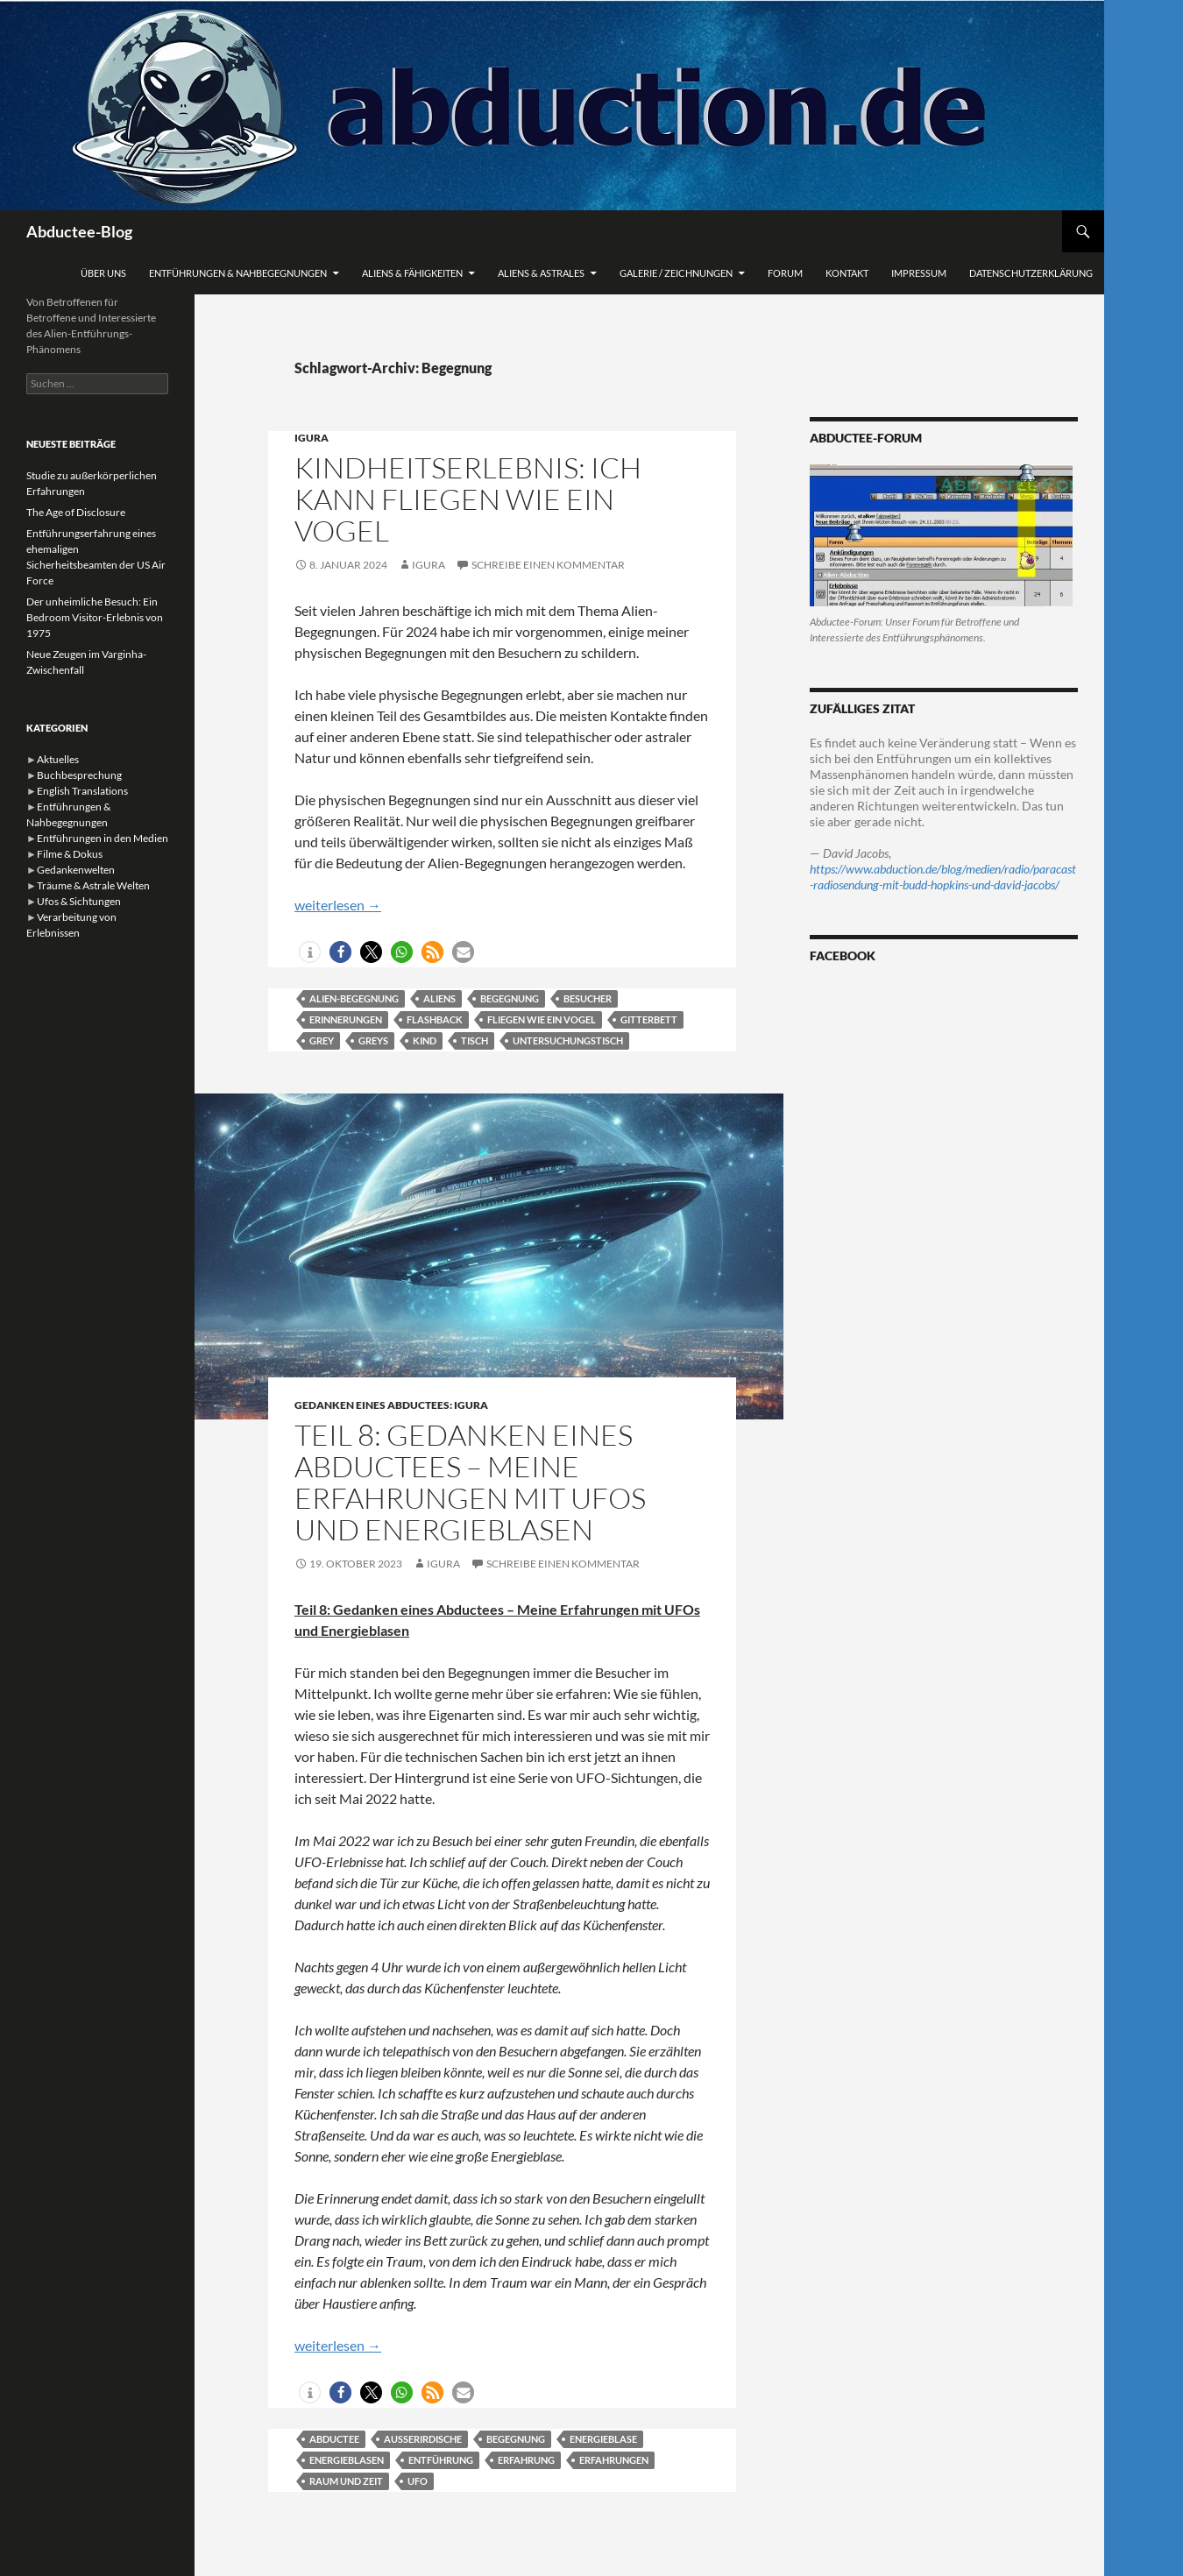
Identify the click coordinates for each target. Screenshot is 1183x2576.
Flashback (435, 1019)
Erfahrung (526, 2460)
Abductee (334, 2439)
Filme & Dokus (70, 853)
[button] (310, 952)
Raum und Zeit (346, 2481)
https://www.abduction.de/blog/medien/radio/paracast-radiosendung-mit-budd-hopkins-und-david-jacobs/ (943, 876)
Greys (373, 1040)
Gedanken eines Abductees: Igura (391, 1405)
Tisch (474, 1040)
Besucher (587, 998)
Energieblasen (346, 2460)
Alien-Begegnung (354, 998)
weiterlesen (337, 904)
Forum (785, 273)
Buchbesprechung (79, 775)
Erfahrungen (613, 2460)
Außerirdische (423, 2439)
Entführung (440, 2460)
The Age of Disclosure (75, 512)
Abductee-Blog (79, 231)
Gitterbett (648, 1019)
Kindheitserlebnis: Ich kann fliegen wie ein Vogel (467, 498)
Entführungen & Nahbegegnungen (238, 273)
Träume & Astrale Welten (93, 885)
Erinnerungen (345, 1019)
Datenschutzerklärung (1031, 273)
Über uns (103, 273)
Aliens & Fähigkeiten (412, 273)
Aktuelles (58, 759)
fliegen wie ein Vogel (541, 1019)
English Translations (82, 790)
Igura (311, 437)
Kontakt (846, 273)
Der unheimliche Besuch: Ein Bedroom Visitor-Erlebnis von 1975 (94, 617)
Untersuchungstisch (568, 1040)
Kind (424, 1040)
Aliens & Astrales (541, 273)
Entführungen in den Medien (102, 838)
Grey (321, 1040)
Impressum (918, 273)
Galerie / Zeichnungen (676, 273)
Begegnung (509, 998)
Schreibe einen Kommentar (548, 564)
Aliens (439, 998)
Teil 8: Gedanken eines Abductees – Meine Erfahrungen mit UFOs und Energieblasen (470, 1482)
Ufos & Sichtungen (79, 901)
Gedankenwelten (76, 869)
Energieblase (603, 2439)
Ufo (417, 2481)
